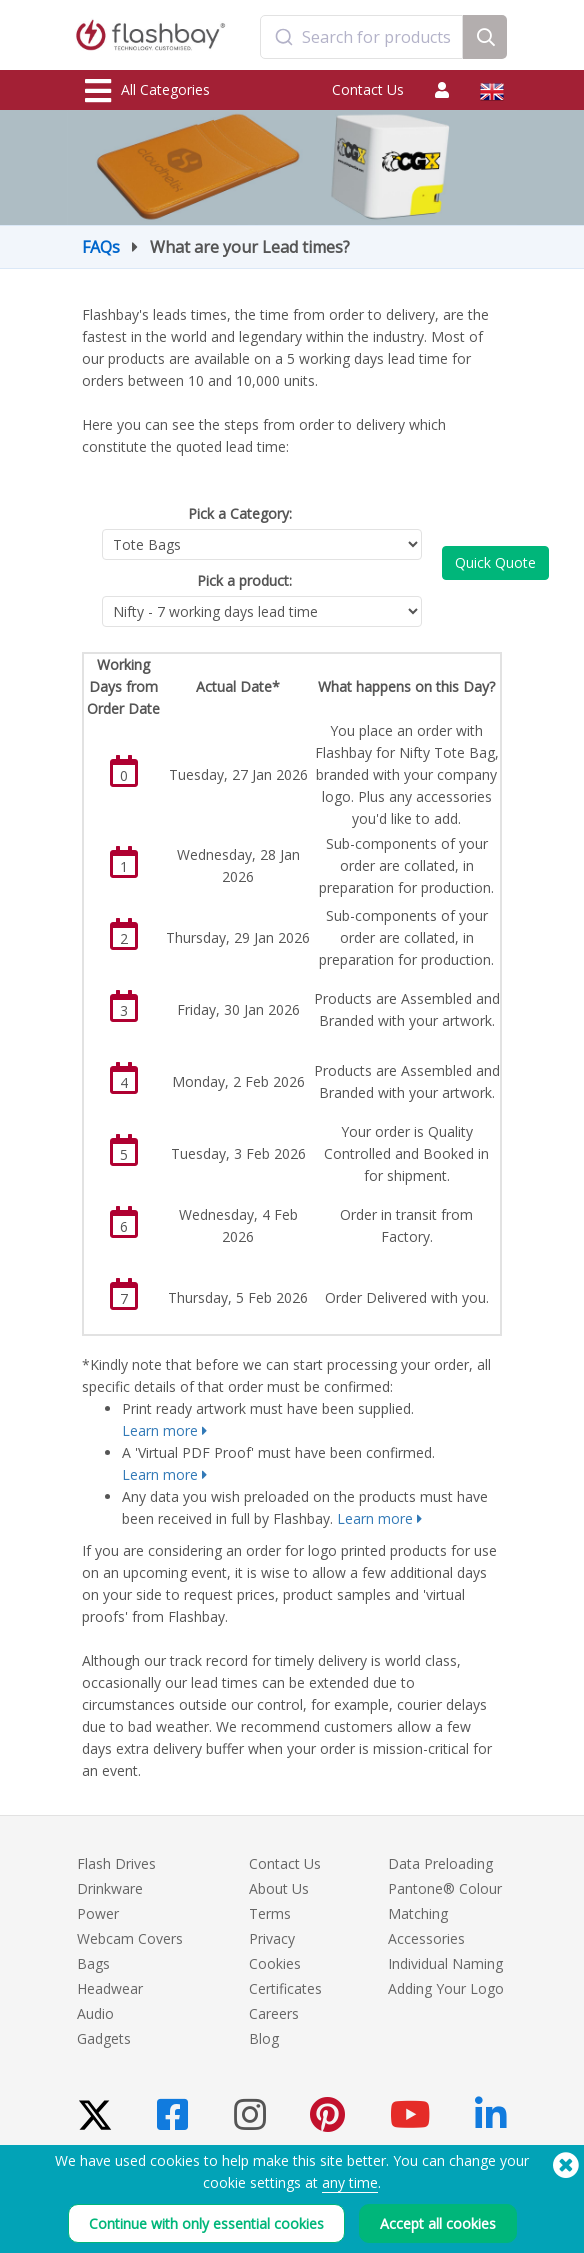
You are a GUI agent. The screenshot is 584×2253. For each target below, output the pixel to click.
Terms (270, 1913)
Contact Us (368, 89)
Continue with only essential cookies (206, 2223)
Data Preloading (440, 1863)
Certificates (285, 1988)
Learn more (160, 1430)
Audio (95, 2013)
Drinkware (110, 1888)
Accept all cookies (438, 2223)
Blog (264, 2038)
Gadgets (104, 2038)
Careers (274, 2013)
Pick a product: (244, 580)
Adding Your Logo (446, 1988)
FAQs (101, 247)
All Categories (147, 91)
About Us (279, 1888)
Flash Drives (116, 1863)
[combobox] (362, 37)
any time (350, 2182)
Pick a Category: (240, 513)
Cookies (275, 1963)
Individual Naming (445, 1963)
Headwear (110, 1988)
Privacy (272, 1938)
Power (98, 1913)
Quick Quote (495, 562)
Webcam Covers (130, 1938)
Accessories (426, 1938)
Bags (93, 1963)
